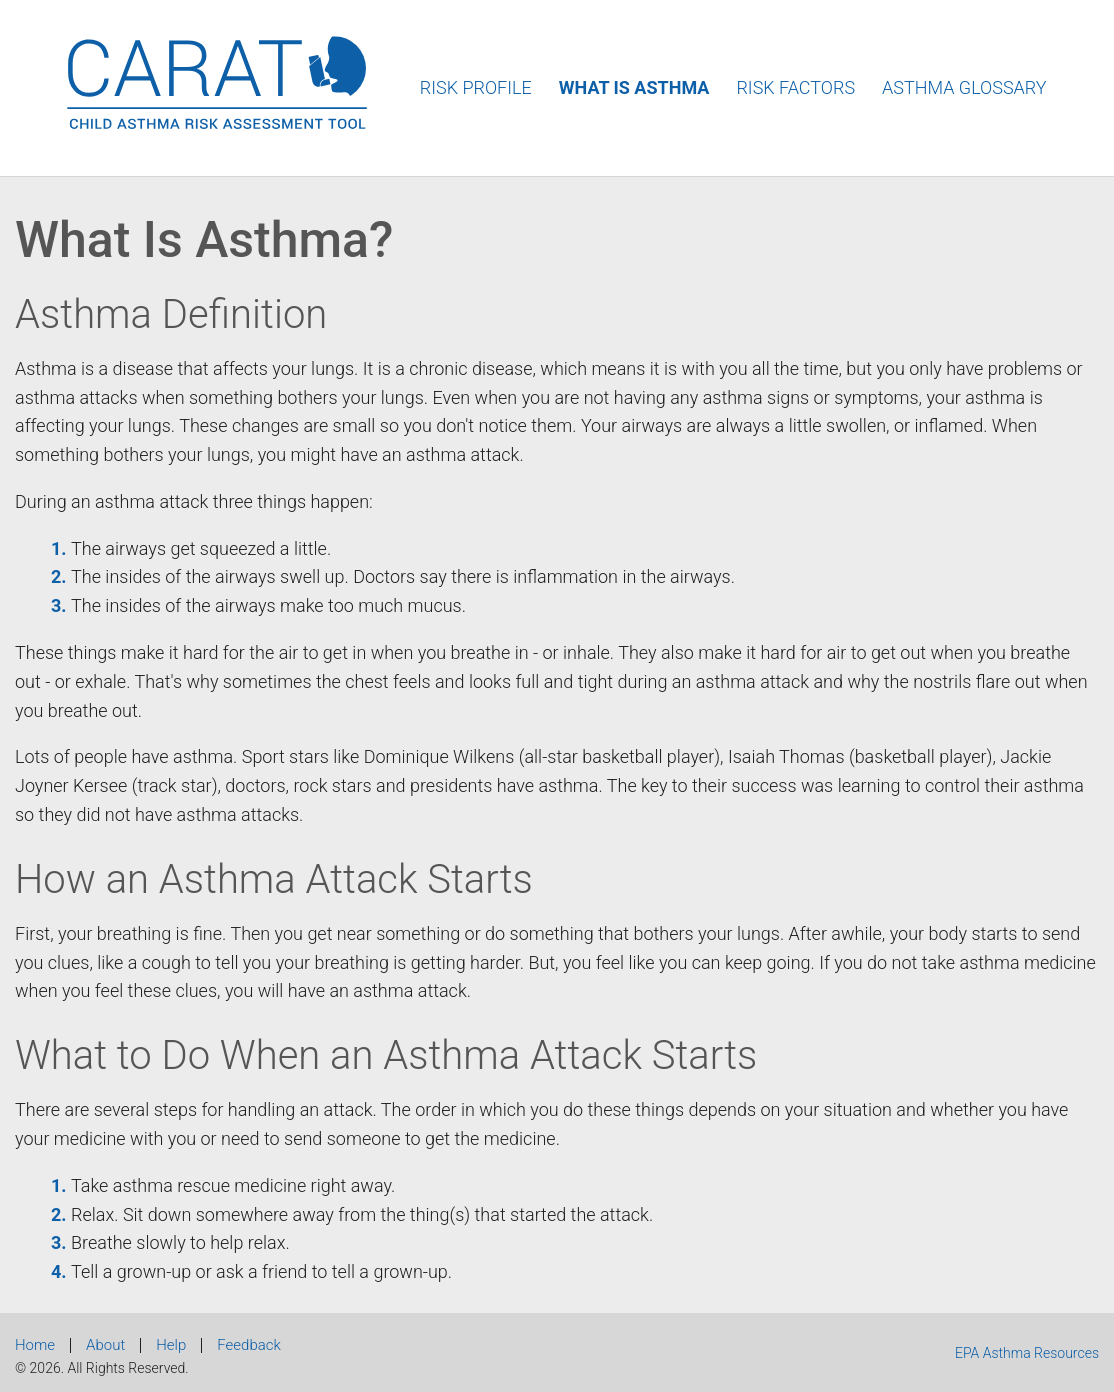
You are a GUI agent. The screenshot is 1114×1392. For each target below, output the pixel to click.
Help (171, 1345)
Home (35, 1345)
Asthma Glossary (964, 87)
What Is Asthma (634, 87)
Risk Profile (476, 87)
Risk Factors (795, 87)
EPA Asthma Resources (1027, 1353)
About (105, 1345)
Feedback (249, 1345)
